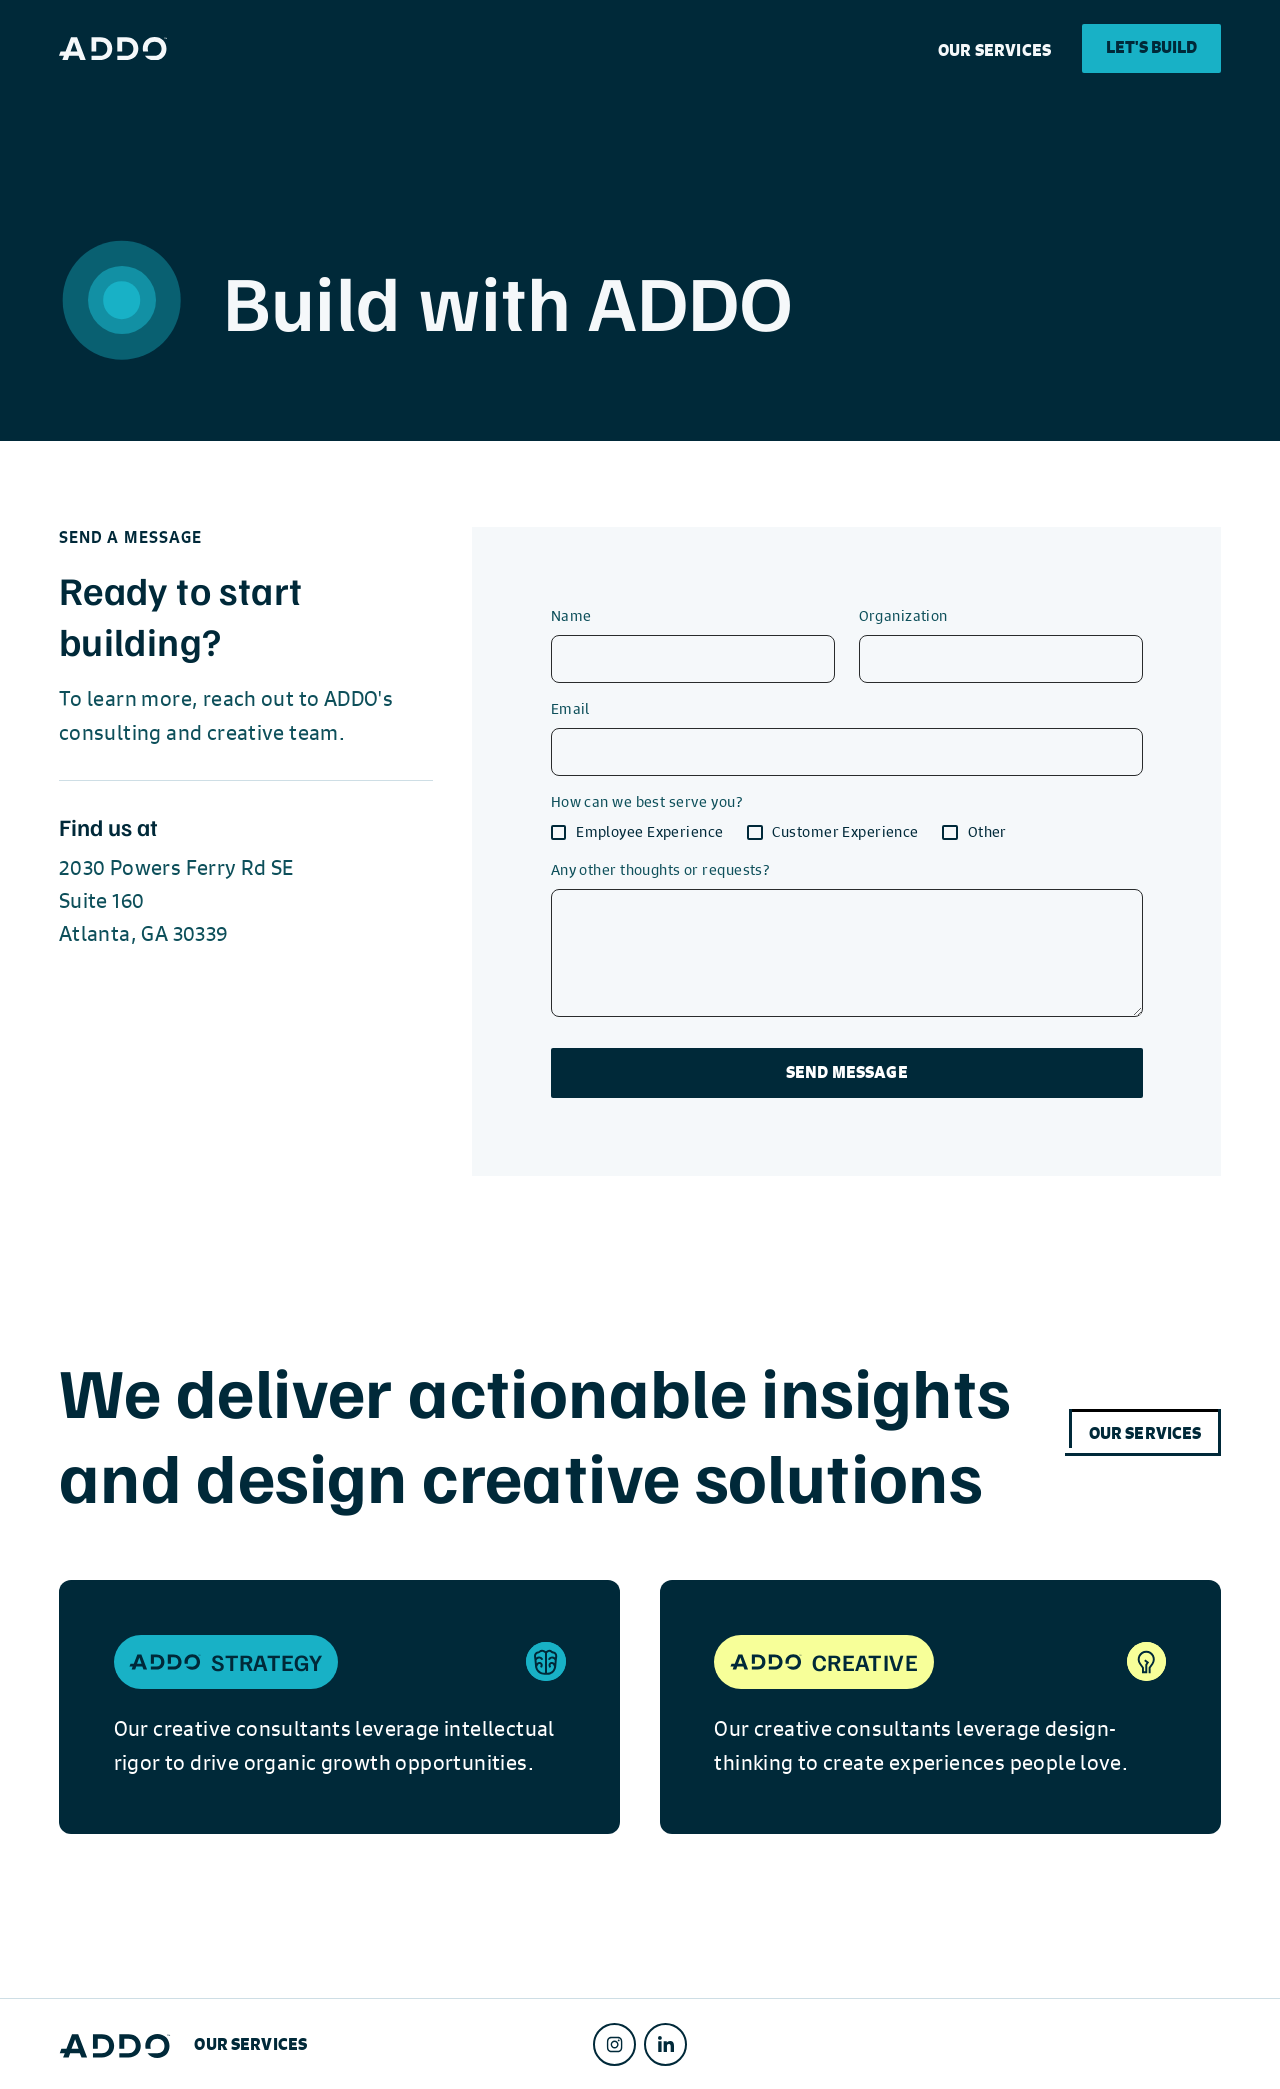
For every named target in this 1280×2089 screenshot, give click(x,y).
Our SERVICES (994, 50)
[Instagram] (614, 2044)
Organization (903, 615)
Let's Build (1152, 47)
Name (571, 615)
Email (570, 708)
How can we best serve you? (647, 801)
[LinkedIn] (665, 2044)
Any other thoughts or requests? (661, 869)
